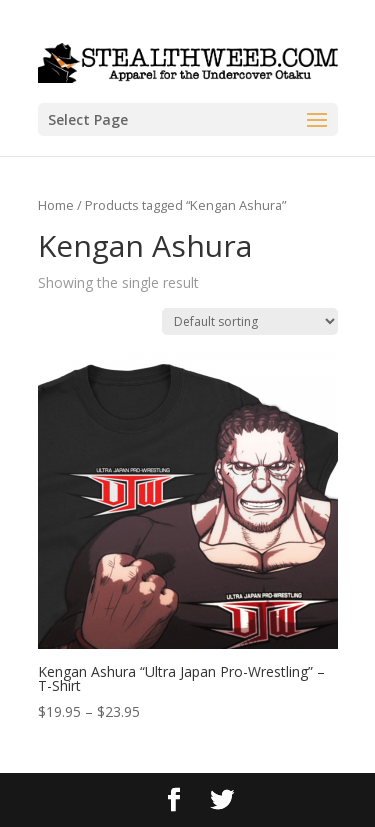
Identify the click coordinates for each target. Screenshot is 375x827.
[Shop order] (250, 321)
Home (56, 205)
